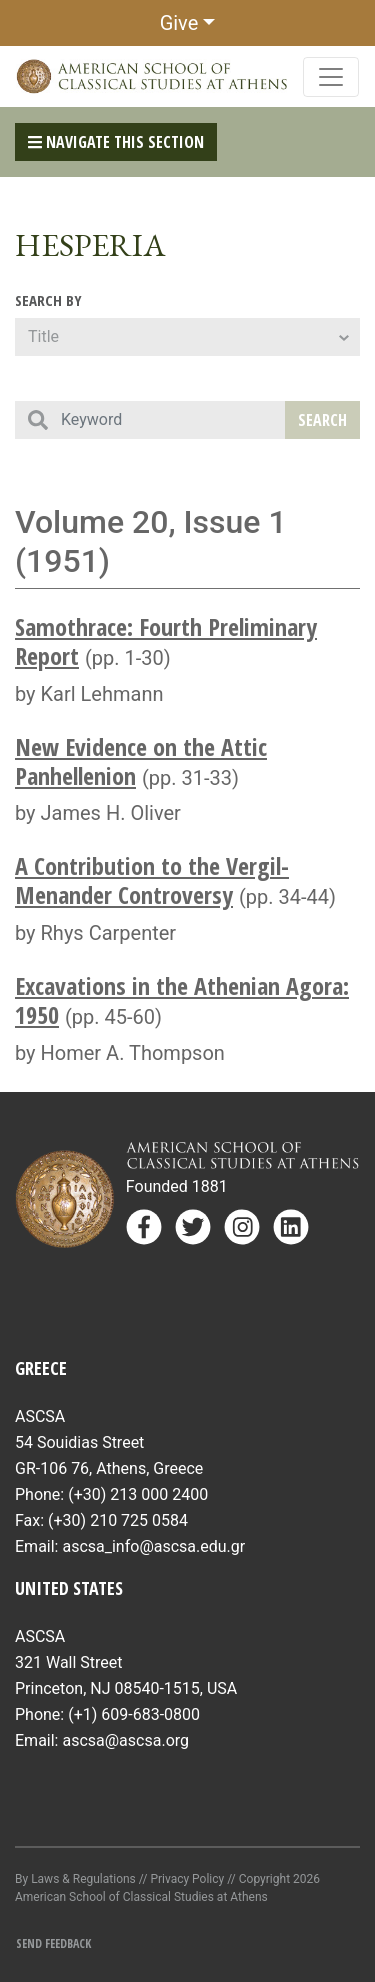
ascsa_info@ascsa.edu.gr (153, 1546)
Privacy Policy (187, 1879)
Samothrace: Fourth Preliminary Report (166, 641)
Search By (48, 300)
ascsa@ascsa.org (125, 1740)
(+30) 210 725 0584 (118, 1520)
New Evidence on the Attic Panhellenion (141, 761)
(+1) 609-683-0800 (134, 1714)
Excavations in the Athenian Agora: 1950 (182, 1000)
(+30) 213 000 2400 (138, 1494)
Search (322, 420)
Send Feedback (53, 1943)
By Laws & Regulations (75, 1879)
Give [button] (179, 23)
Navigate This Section (116, 142)
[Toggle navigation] (331, 77)
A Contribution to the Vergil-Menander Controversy (152, 880)
